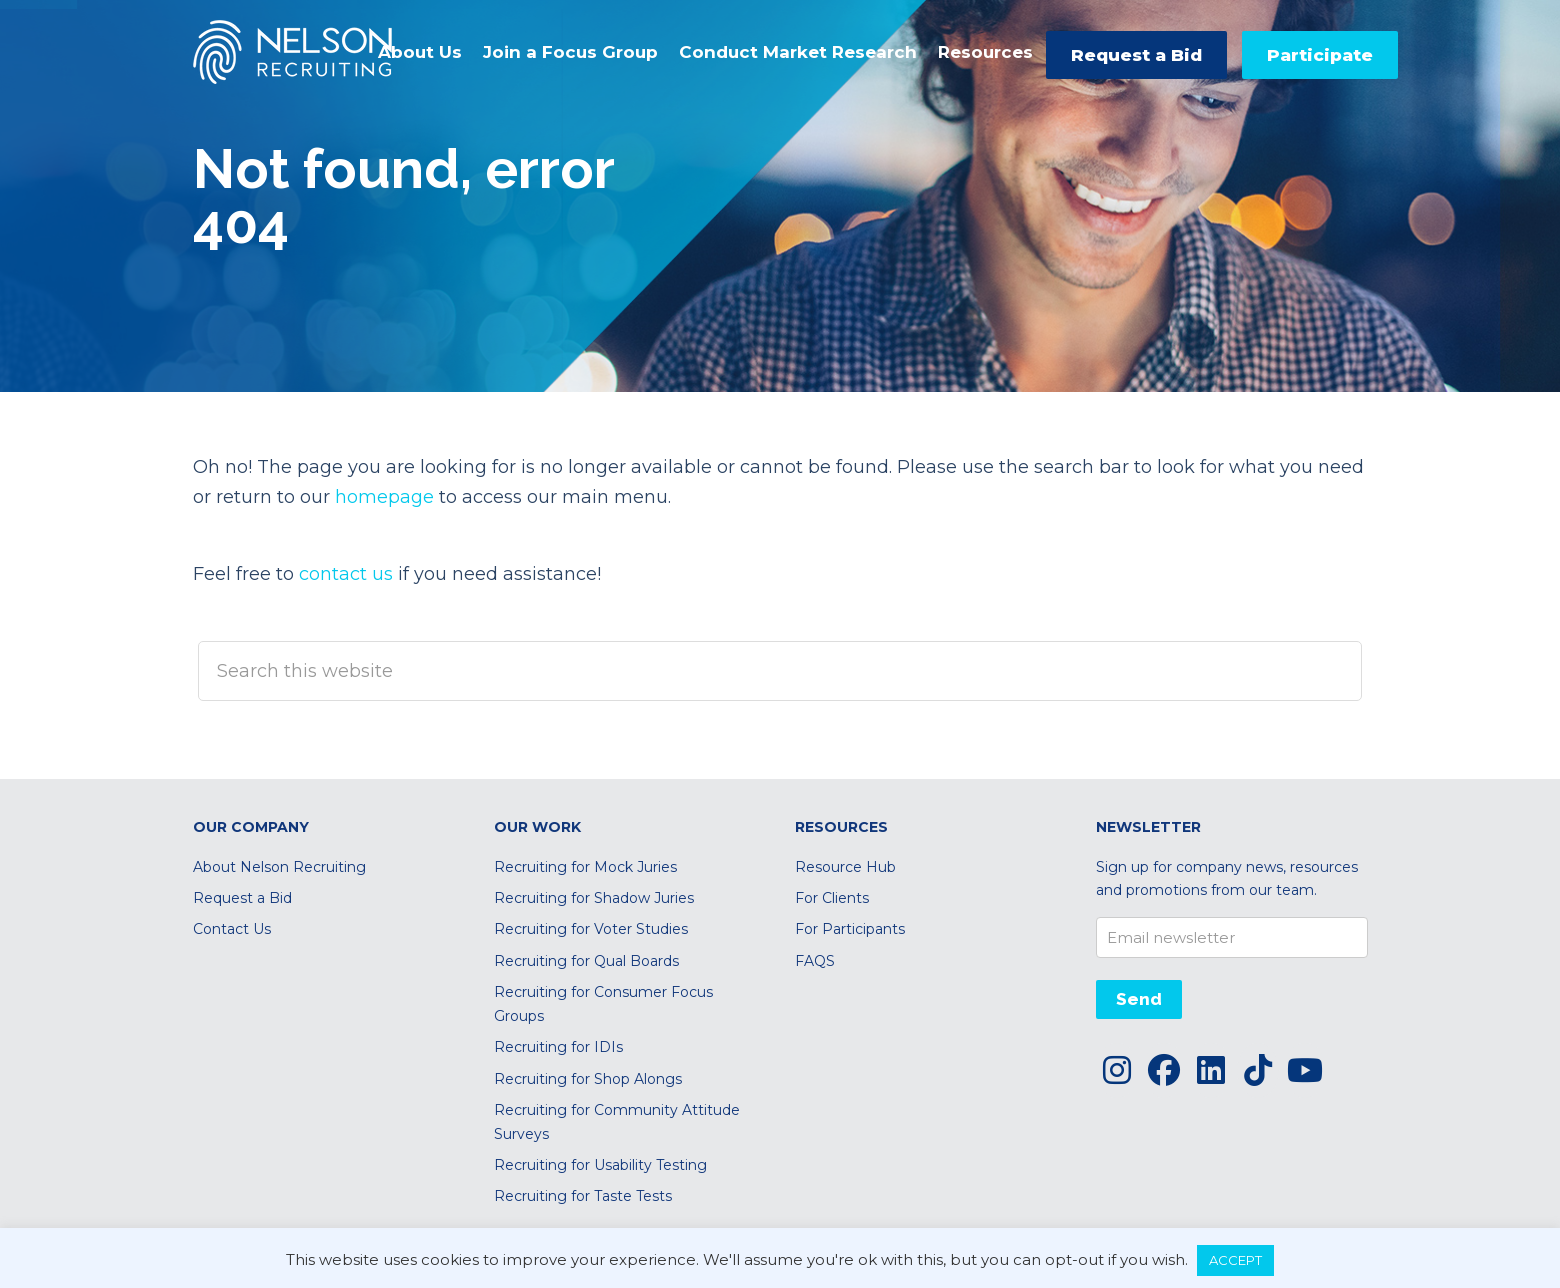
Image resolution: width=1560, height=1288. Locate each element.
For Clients (832, 898)
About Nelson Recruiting (279, 867)
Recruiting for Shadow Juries (594, 898)
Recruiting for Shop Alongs (588, 1079)
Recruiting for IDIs (558, 1047)
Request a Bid (1136, 55)
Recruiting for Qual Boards (586, 961)
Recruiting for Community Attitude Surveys (617, 1121)
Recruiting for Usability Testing (600, 1165)
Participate (1320, 55)
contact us (346, 574)
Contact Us (232, 929)
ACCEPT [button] (1235, 1260)
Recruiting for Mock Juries (585, 867)
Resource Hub (845, 867)
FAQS (815, 961)
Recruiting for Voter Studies (591, 929)
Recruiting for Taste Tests (583, 1196)
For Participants (850, 929)
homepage (384, 497)
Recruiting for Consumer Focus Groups (603, 1003)
